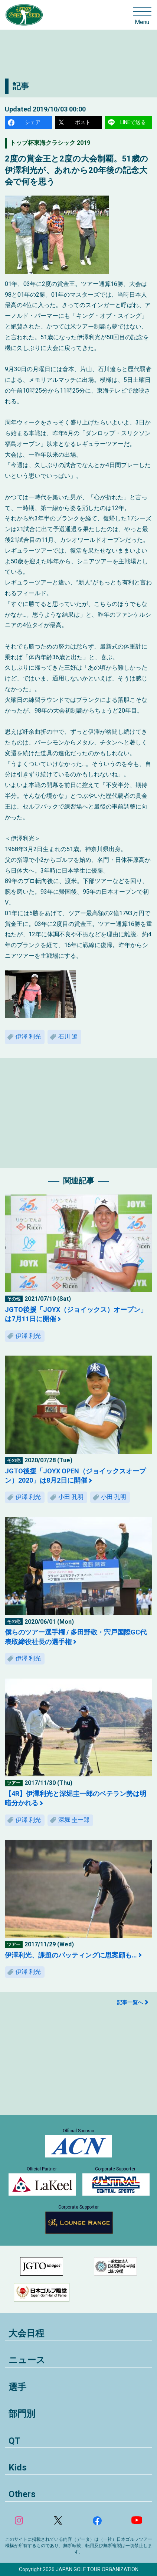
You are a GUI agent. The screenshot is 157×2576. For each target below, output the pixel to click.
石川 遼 (68, 1036)
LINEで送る (133, 122)
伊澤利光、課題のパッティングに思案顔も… (71, 1955)
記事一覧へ (130, 2002)
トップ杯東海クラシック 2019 (50, 142)
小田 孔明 (71, 1496)
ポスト (83, 122)
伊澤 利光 (28, 1036)
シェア (32, 122)
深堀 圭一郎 (73, 1819)
